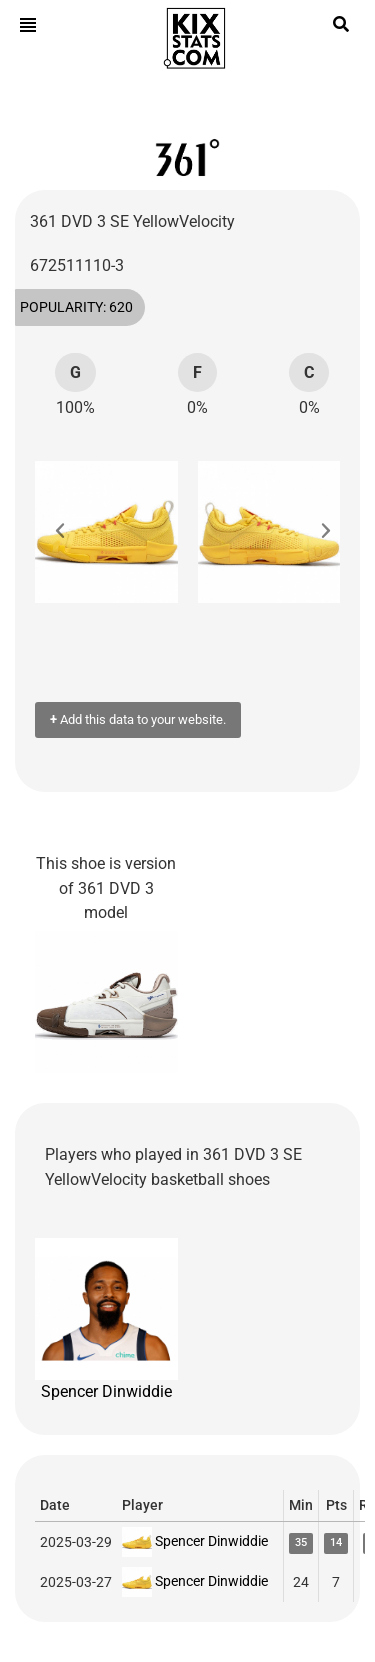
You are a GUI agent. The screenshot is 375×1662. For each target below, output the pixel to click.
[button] (70, 532)
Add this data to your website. (138, 719)
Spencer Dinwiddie (106, 1320)
